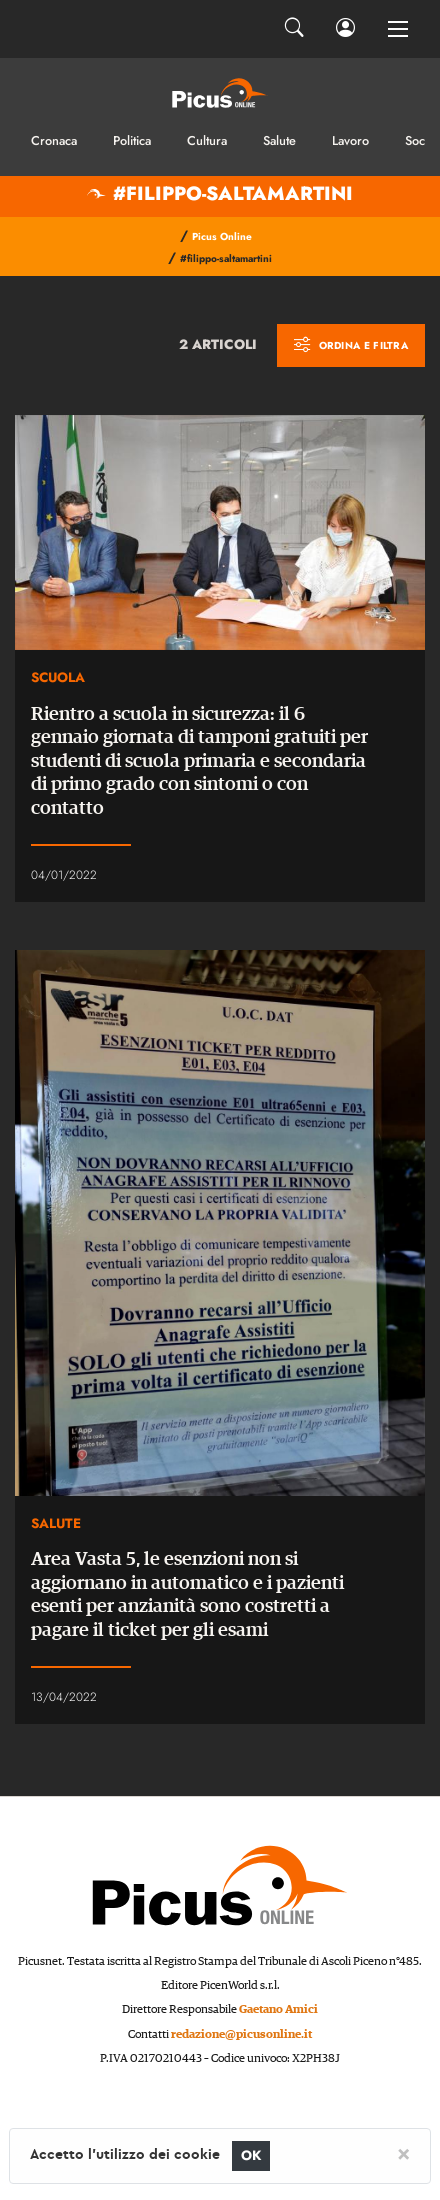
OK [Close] (251, 2155)
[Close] (403, 2153)
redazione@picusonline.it (241, 2034)
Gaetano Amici (278, 2009)
